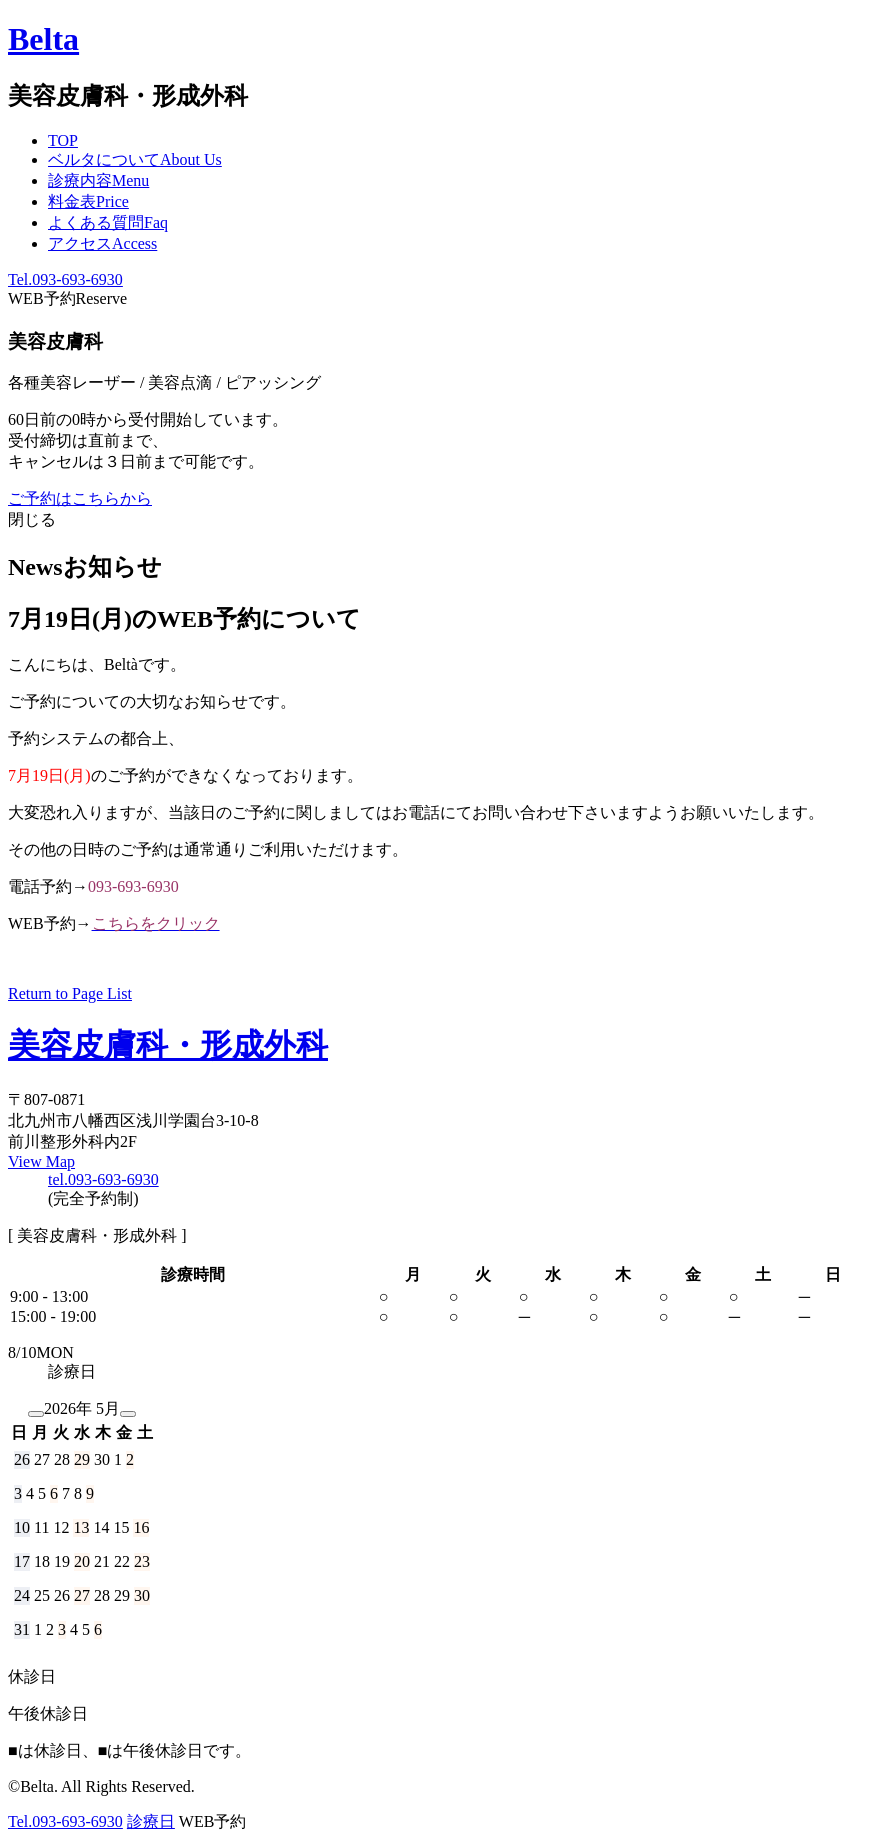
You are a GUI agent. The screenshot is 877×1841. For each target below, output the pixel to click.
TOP (63, 140)
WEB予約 (67, 298)
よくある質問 (108, 222)
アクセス (102, 243)
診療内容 (98, 180)
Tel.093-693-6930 (65, 279)
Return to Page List (70, 993)
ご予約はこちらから (80, 498)
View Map (41, 1161)
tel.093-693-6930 (103, 1179)
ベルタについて (135, 159)
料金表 (88, 201)
